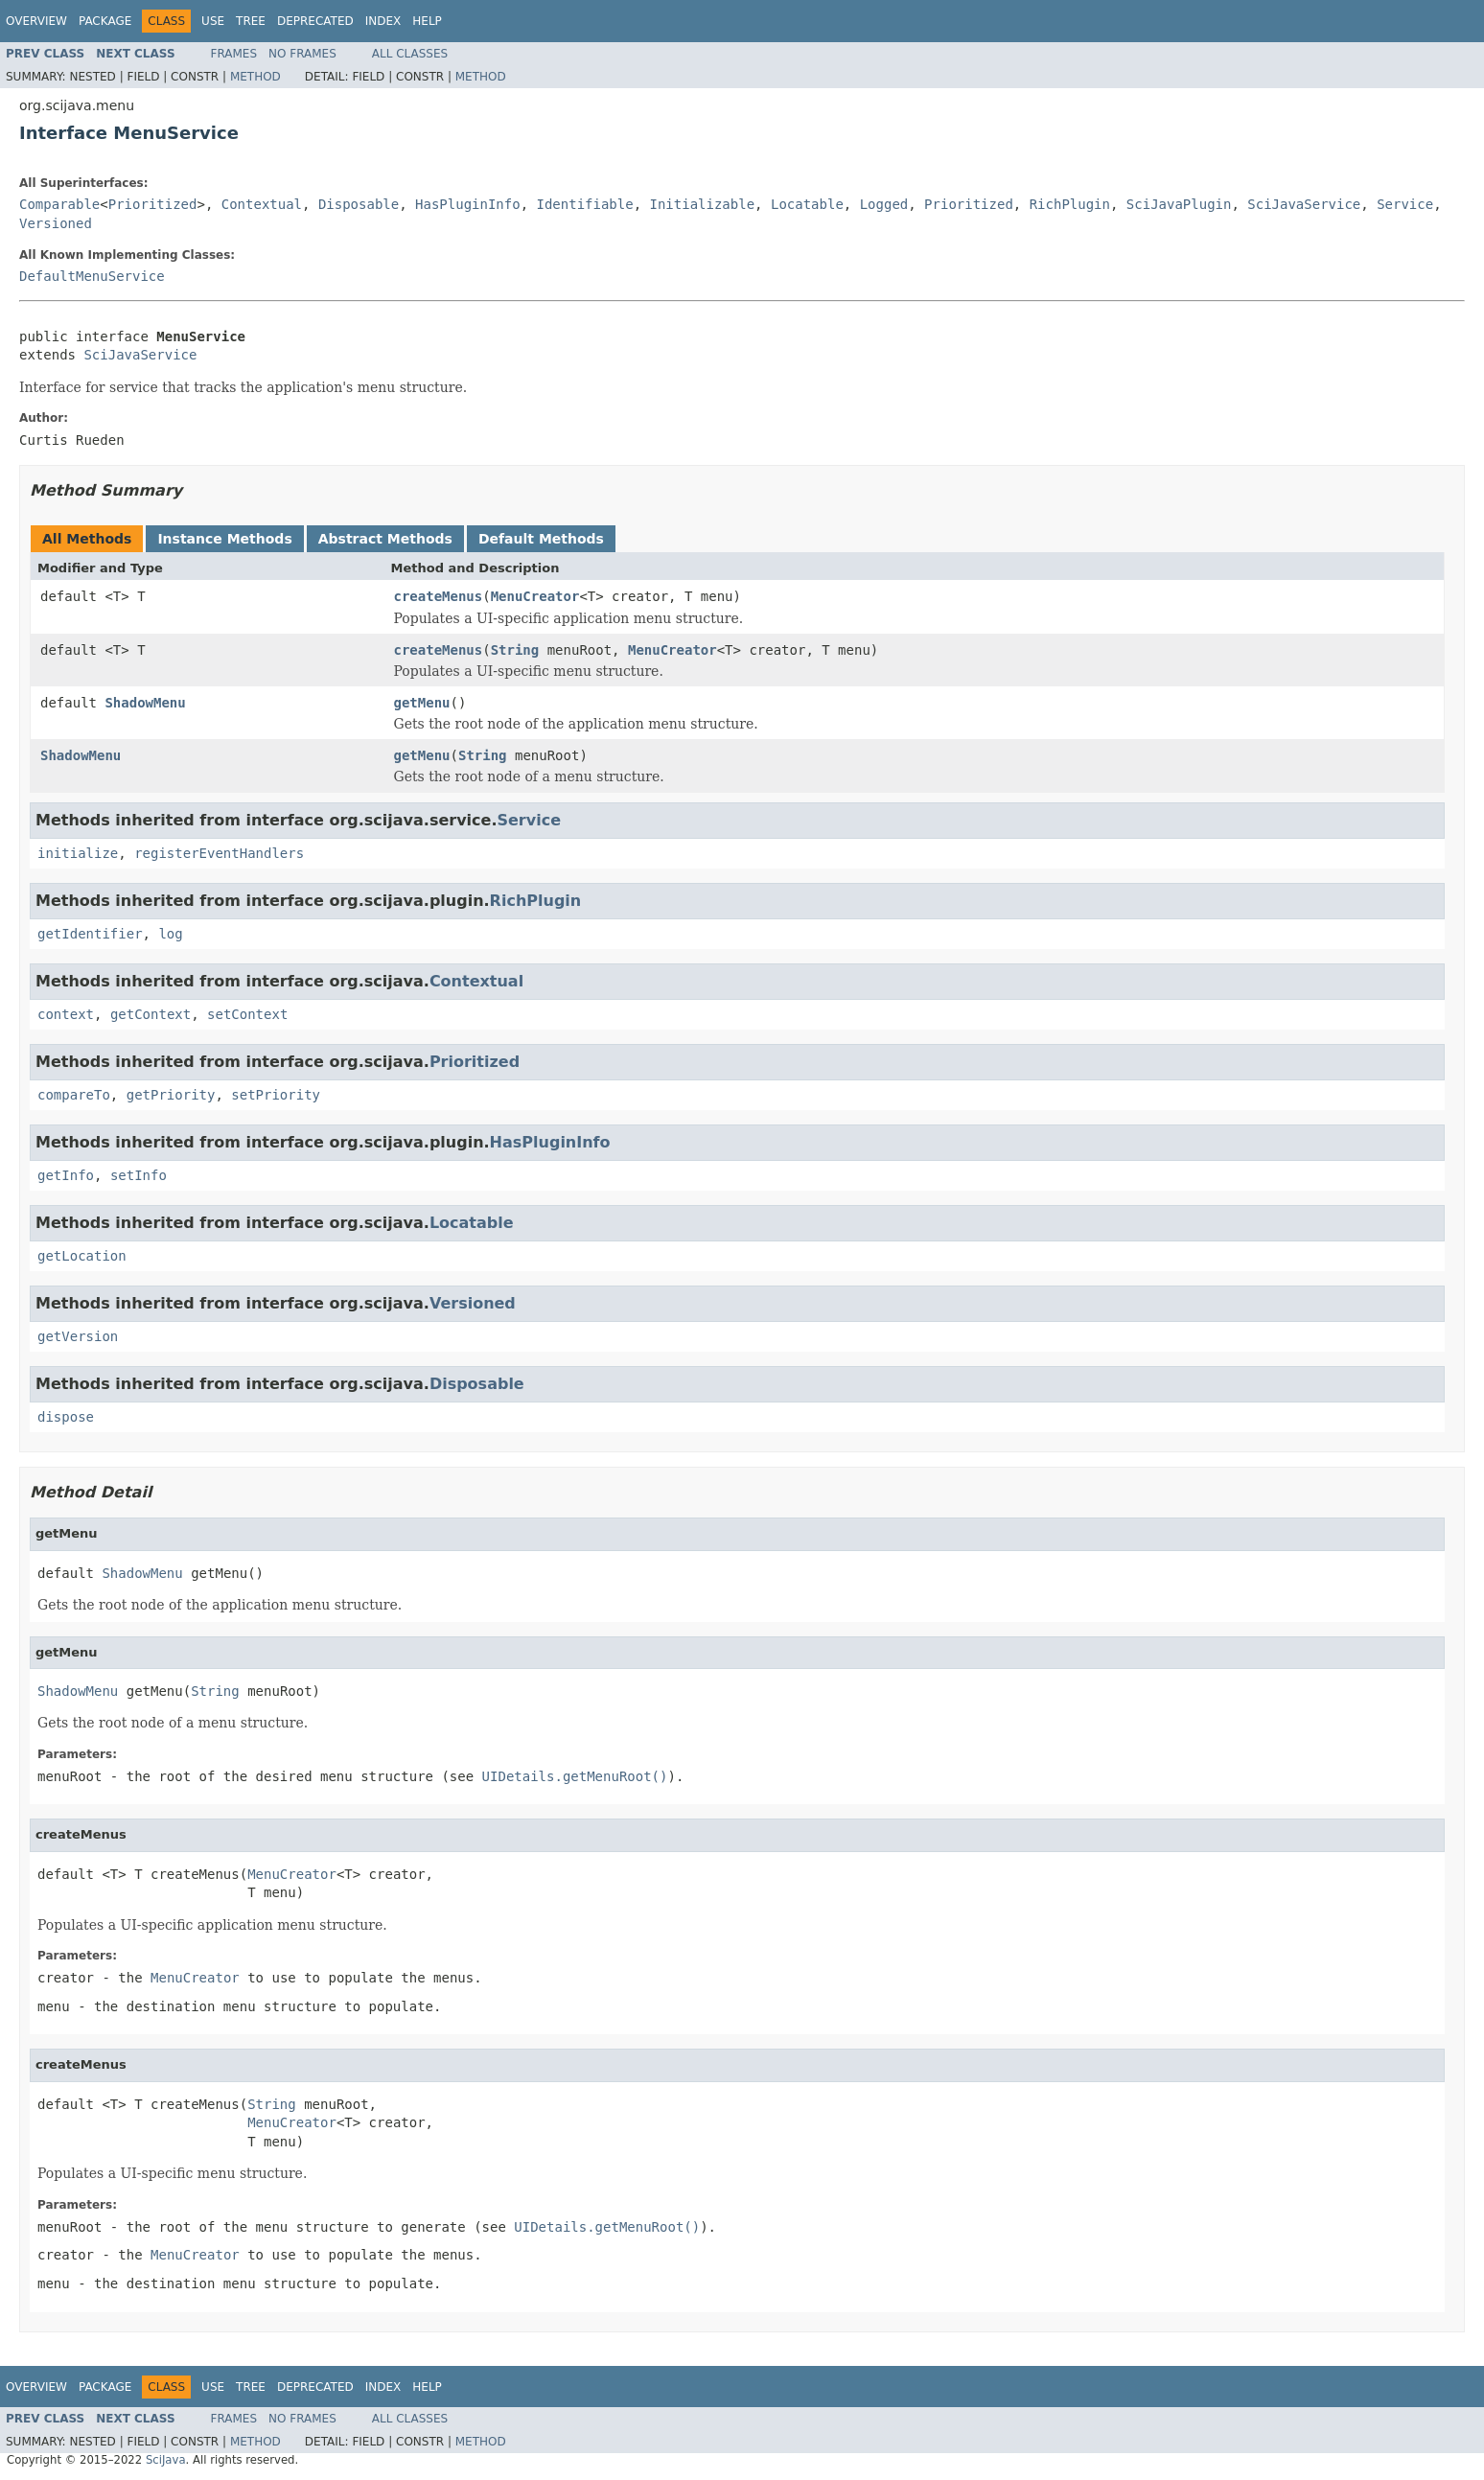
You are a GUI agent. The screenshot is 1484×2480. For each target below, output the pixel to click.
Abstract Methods (385, 538)
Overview (36, 21)
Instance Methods (224, 538)
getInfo (65, 1175)
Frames (234, 53)
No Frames (302, 53)
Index (383, 21)
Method (255, 76)
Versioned (55, 223)
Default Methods (541, 538)
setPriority (275, 1094)
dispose (65, 1417)
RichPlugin (1070, 204)
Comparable (59, 204)
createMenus (438, 596)
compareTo (73, 1094)
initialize (77, 853)
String (515, 650)
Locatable (807, 204)
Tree (251, 21)
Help (427, 21)
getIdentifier (90, 933)
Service (1405, 204)
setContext (247, 1014)
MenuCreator (535, 596)
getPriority (171, 1094)
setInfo (138, 1175)
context (65, 1014)
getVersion (77, 1336)
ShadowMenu (144, 702)
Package (105, 21)
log (170, 933)
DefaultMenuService (92, 276)
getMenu (422, 702)
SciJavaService (1303, 204)
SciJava (166, 2460)
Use (212, 21)
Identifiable (585, 204)
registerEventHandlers (219, 853)
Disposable (358, 204)
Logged (884, 204)
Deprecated (315, 21)
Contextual (261, 204)
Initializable (702, 204)
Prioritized (152, 204)
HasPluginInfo (468, 204)
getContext (150, 1014)
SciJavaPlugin (1179, 204)
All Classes (410, 53)
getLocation (82, 1255)
